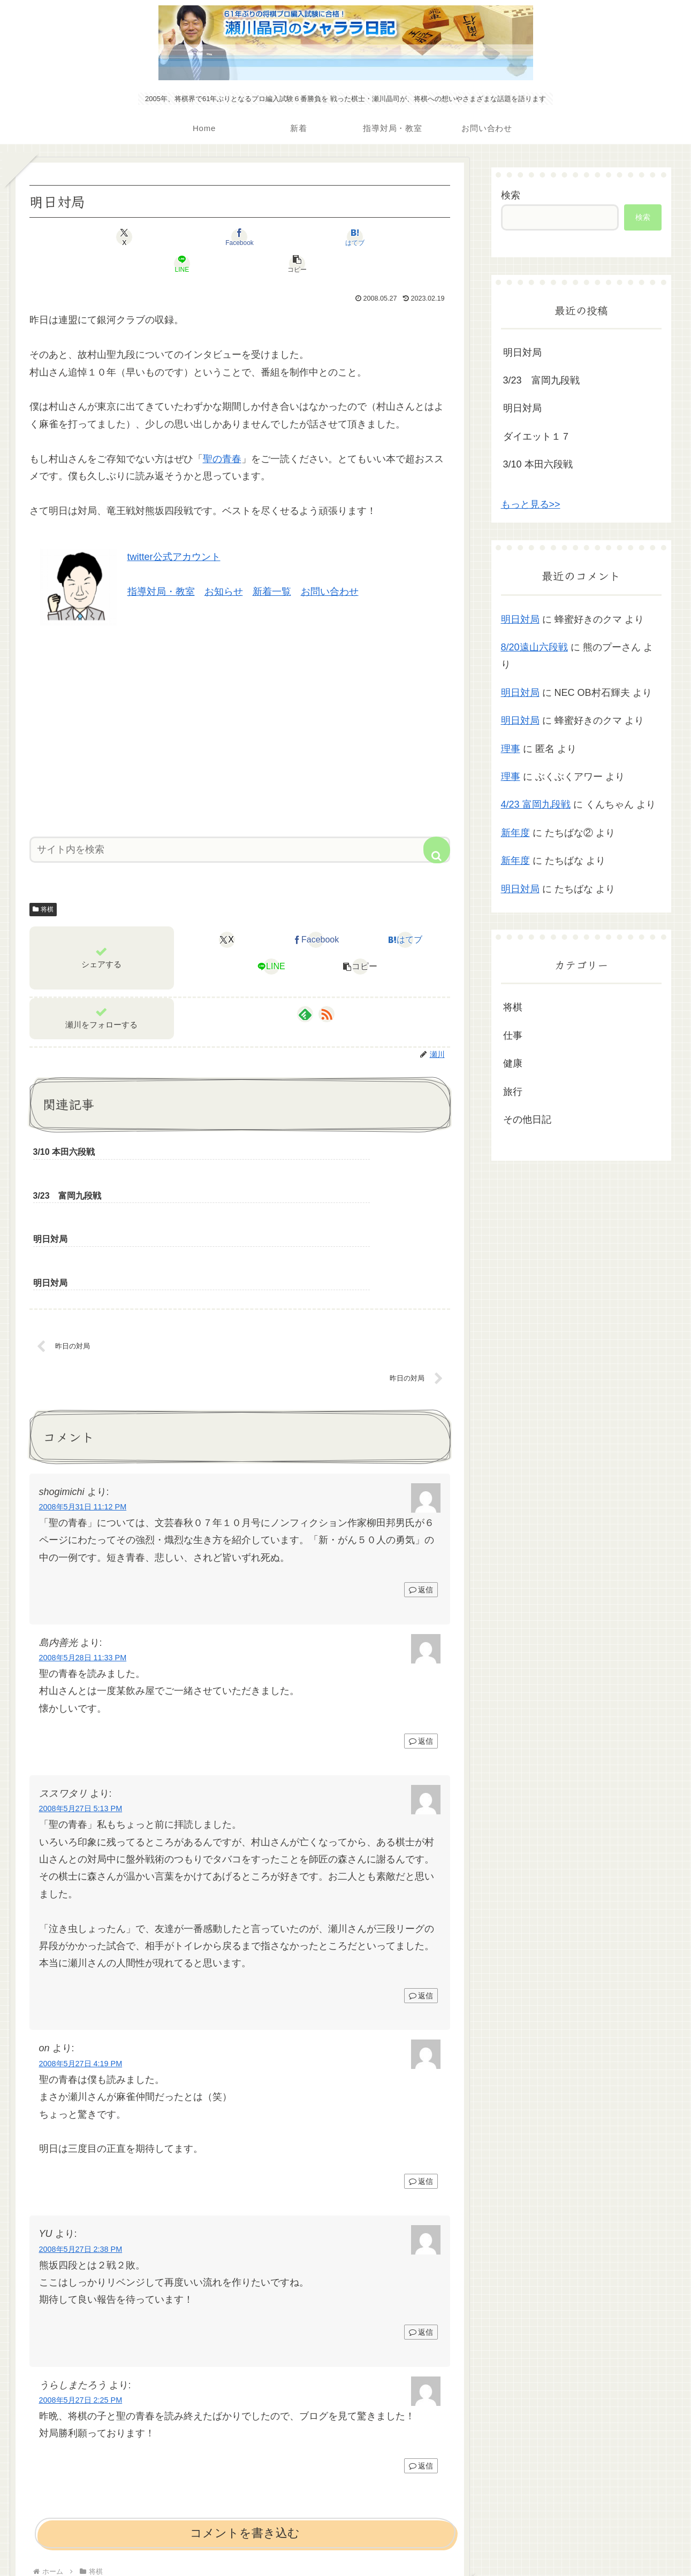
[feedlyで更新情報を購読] (305, 987)
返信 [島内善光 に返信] (421, 1631)
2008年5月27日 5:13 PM (81, 1698)
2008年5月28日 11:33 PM (83, 1547)
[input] (239, 823)
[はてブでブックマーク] (240, 237)
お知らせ (223, 564)
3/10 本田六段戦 (538, 464)
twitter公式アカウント (174, 530)
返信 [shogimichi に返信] (421, 1479)
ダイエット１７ (537, 436)
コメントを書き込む (245, 2422)
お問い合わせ (330, 564)
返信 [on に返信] (421, 2071)
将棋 (43, 882)
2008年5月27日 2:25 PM (81, 2290)
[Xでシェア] (98, 237)
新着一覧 (272, 564)
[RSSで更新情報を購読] (326, 987)
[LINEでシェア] (310, 237)
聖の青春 (222, 432)
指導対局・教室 (161, 564)
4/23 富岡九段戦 (536, 804)
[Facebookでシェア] (169, 237)
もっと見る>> (530, 504)
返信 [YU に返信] (421, 2222)
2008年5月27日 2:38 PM (81, 2139)
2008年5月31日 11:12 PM (83, 1396)
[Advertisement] (239, 701)
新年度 (515, 832)
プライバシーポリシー (345, 2542)
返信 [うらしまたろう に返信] (421, 2355)
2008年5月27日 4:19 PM (81, 1953)
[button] (381, 237)
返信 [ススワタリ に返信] (421, 1885)
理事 (510, 748)
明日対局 (522, 352)
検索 (510, 195)
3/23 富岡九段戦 (541, 380)
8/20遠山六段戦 (534, 647)
